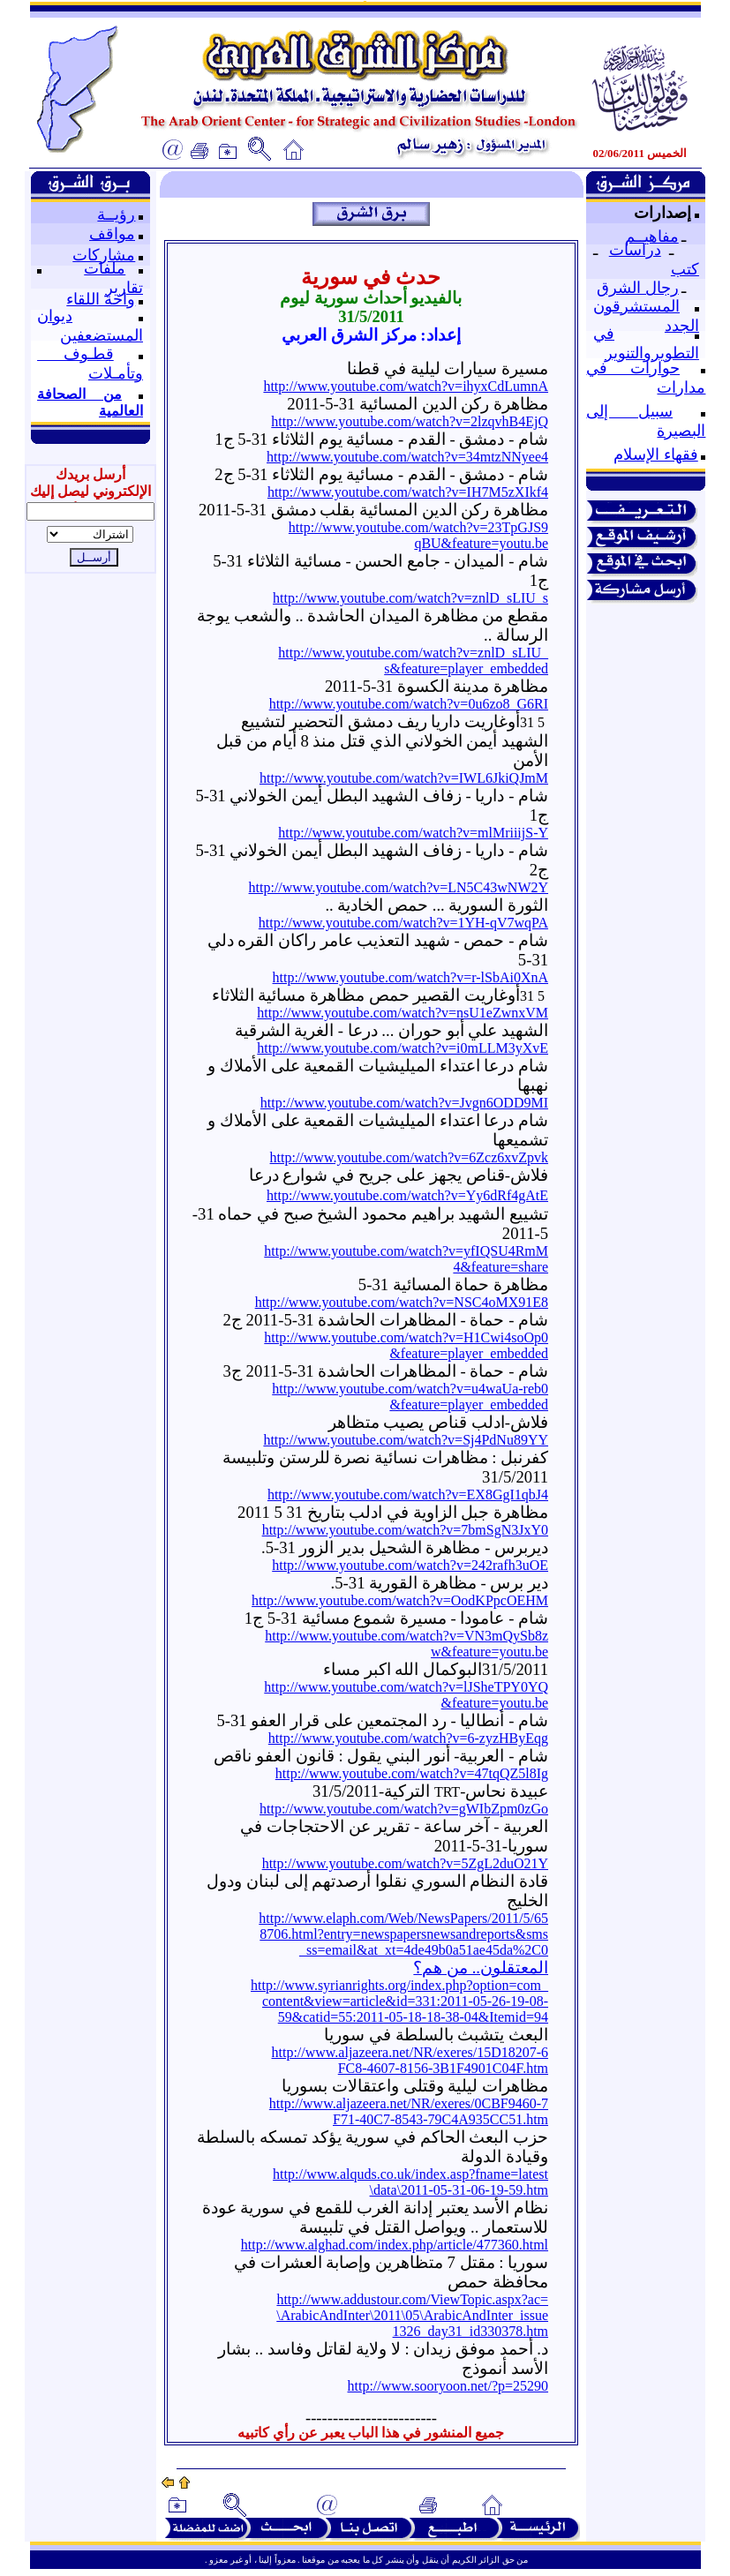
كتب (685, 269)
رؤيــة (116, 214)
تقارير (124, 288)
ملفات (104, 268)
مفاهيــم (652, 236)
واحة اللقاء (100, 299)
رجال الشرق (638, 288)
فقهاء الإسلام (655, 454)
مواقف (112, 234)
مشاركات (103, 255)
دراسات (635, 250)
